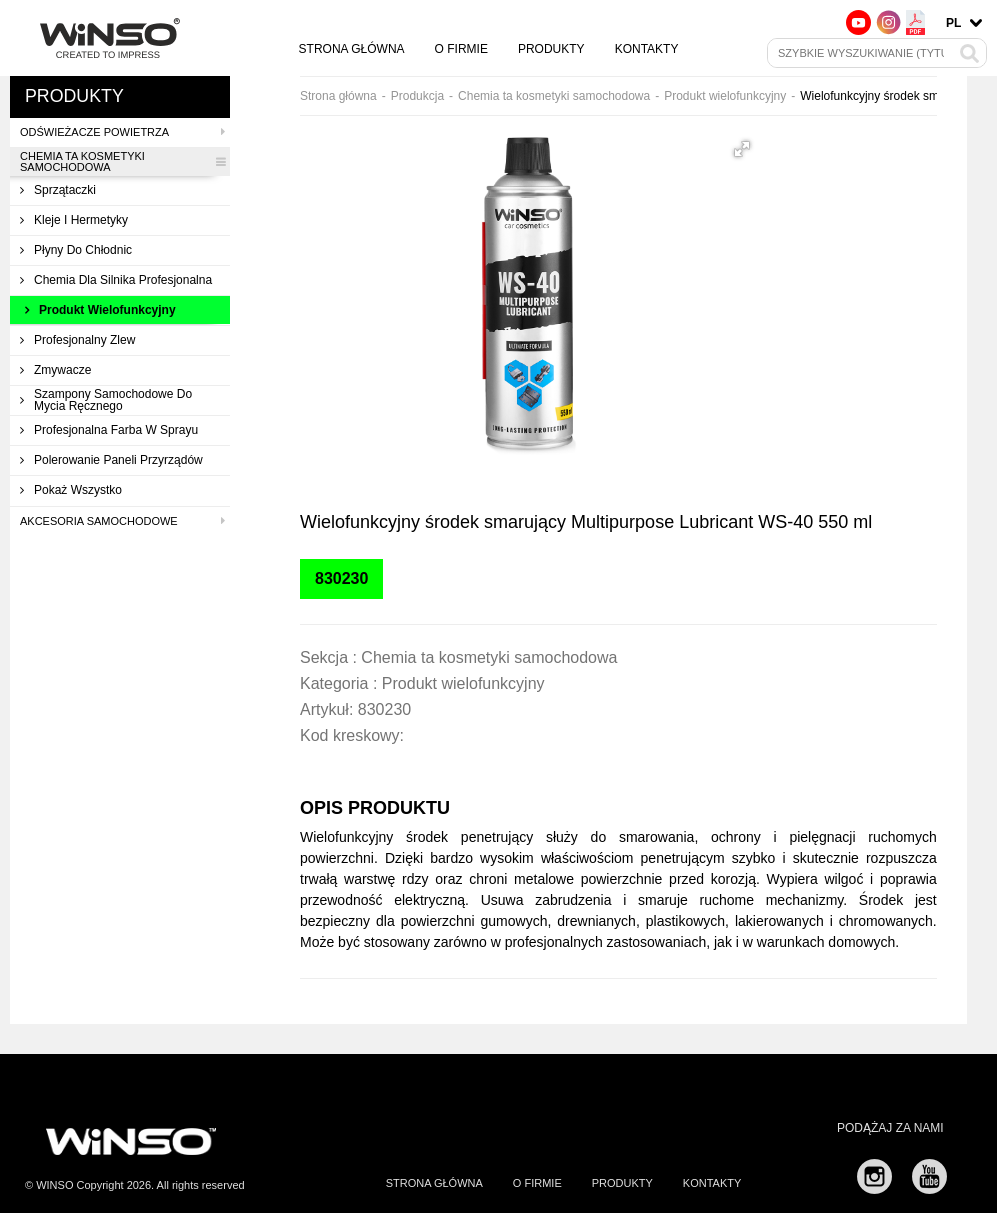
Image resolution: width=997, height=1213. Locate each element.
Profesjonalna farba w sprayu (109, 430)
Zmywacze (55, 370)
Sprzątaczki (58, 190)
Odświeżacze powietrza (122, 132)
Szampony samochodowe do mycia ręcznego (106, 400)
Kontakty (647, 49)
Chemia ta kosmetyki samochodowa (122, 162)
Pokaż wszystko (71, 490)
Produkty (551, 49)
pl (953, 23)
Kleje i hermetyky (74, 220)
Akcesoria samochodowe (122, 521)
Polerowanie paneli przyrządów (111, 460)
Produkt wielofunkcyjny (100, 310)
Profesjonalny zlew (77, 340)
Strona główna (352, 49)
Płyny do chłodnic (76, 250)
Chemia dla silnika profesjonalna (116, 280)
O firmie (461, 49)
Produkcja (417, 96)
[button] (742, 149)
